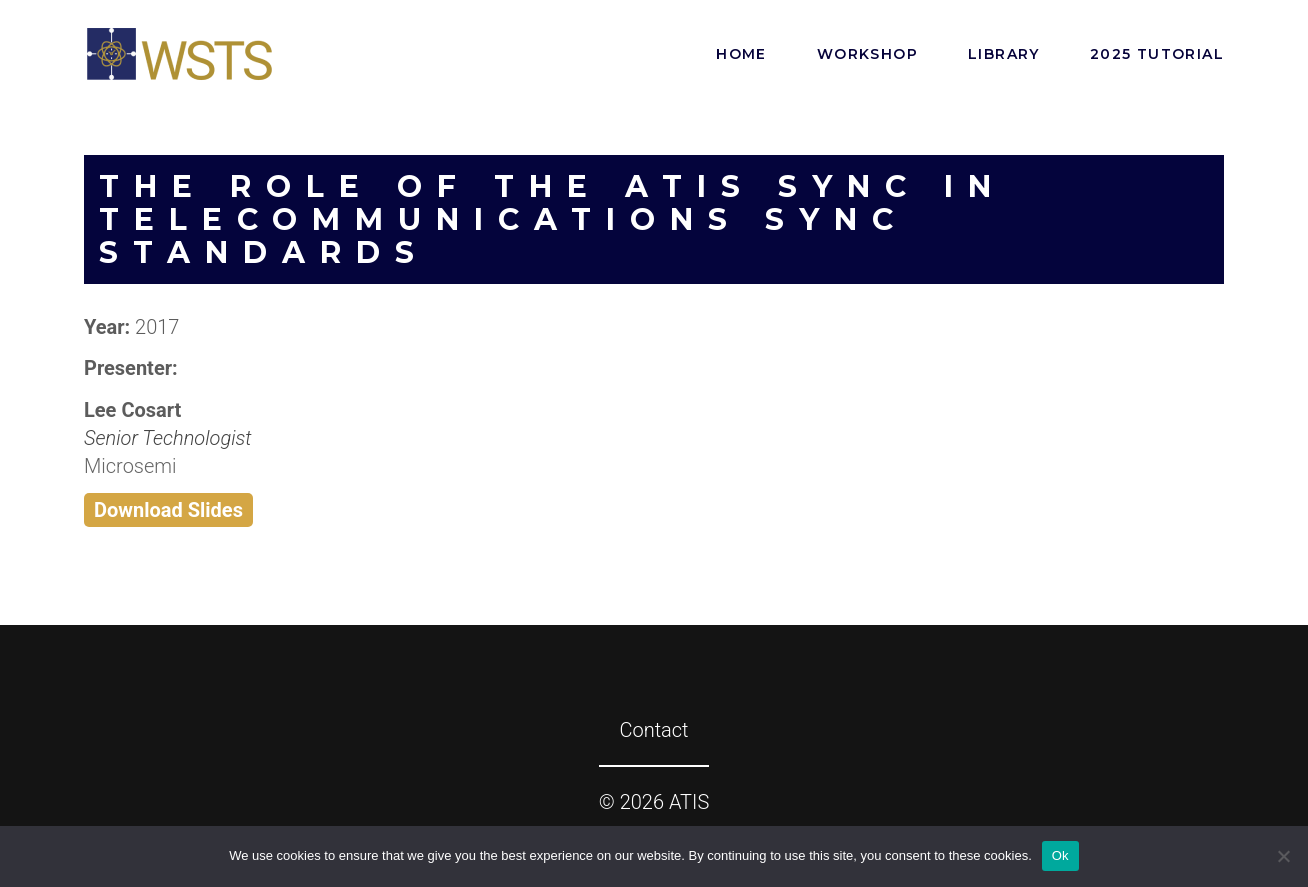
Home (741, 54)
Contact (653, 730)
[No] (1283, 856)
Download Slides (168, 510)
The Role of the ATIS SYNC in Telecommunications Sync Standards (552, 219)
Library (1004, 54)
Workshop (867, 54)
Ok (1060, 855)
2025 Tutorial (1157, 54)
